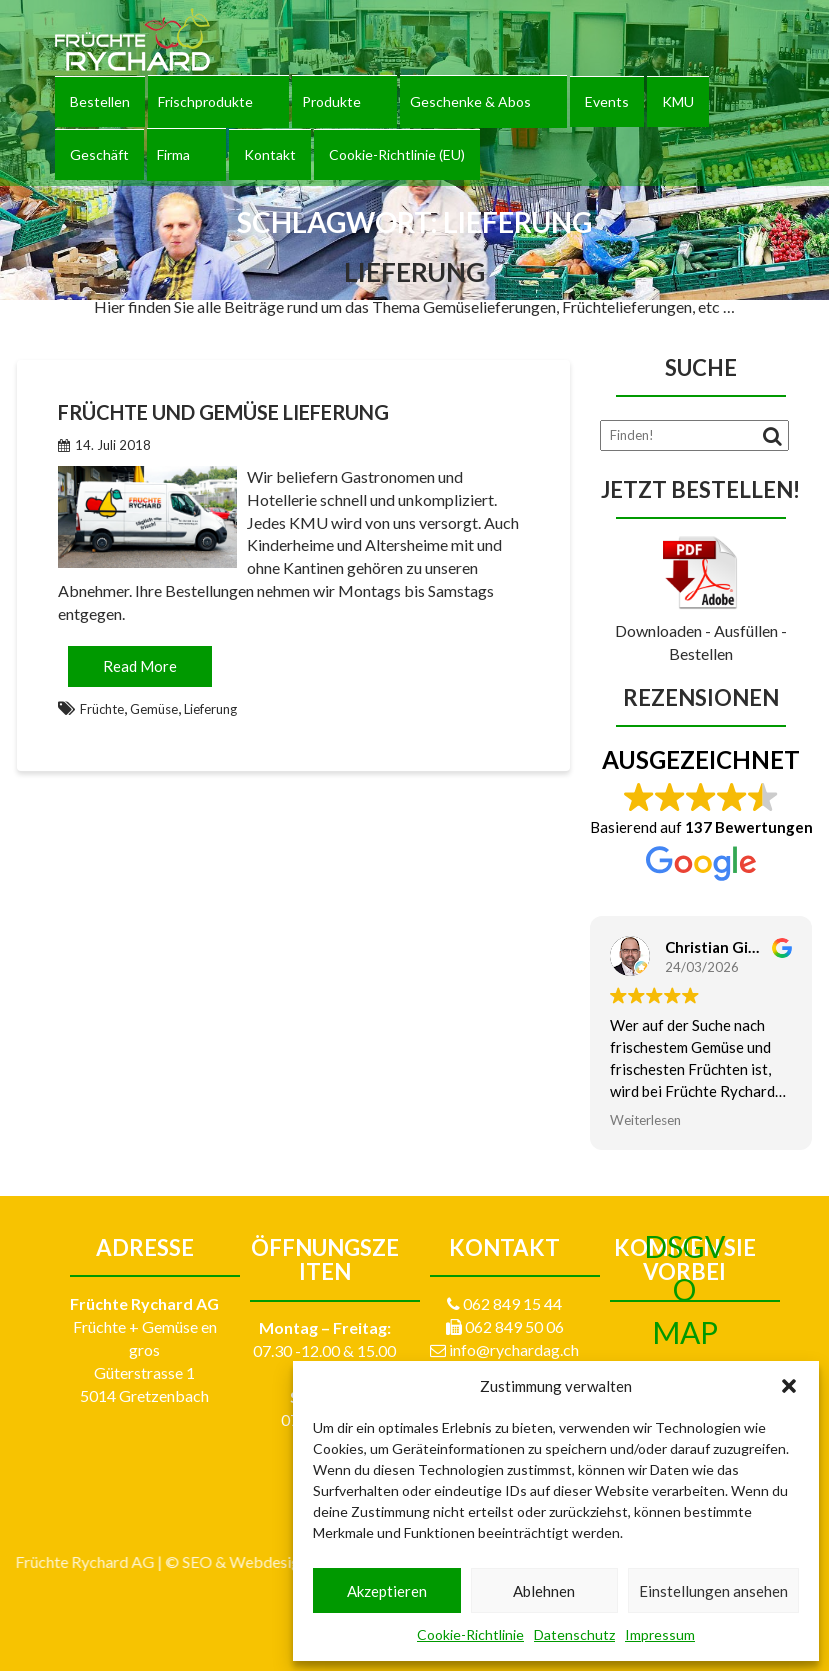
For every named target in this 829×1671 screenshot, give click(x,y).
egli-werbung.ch (122, 1561)
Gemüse (154, 709)
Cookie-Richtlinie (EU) (397, 154)
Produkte (331, 101)
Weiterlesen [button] (645, 1120)
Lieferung (210, 709)
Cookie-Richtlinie (470, 1634)
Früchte (102, 709)
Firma (173, 154)
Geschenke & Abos (470, 101)
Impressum (660, 1634)
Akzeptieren (387, 1591)
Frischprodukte (205, 101)
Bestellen (100, 101)
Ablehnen (544, 1591)
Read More (140, 666)
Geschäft (99, 154)
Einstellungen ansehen (713, 1591)
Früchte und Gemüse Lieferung (223, 412)
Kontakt (270, 154)
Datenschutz (574, 1634)
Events (607, 101)
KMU (678, 101)
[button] (789, 1386)
